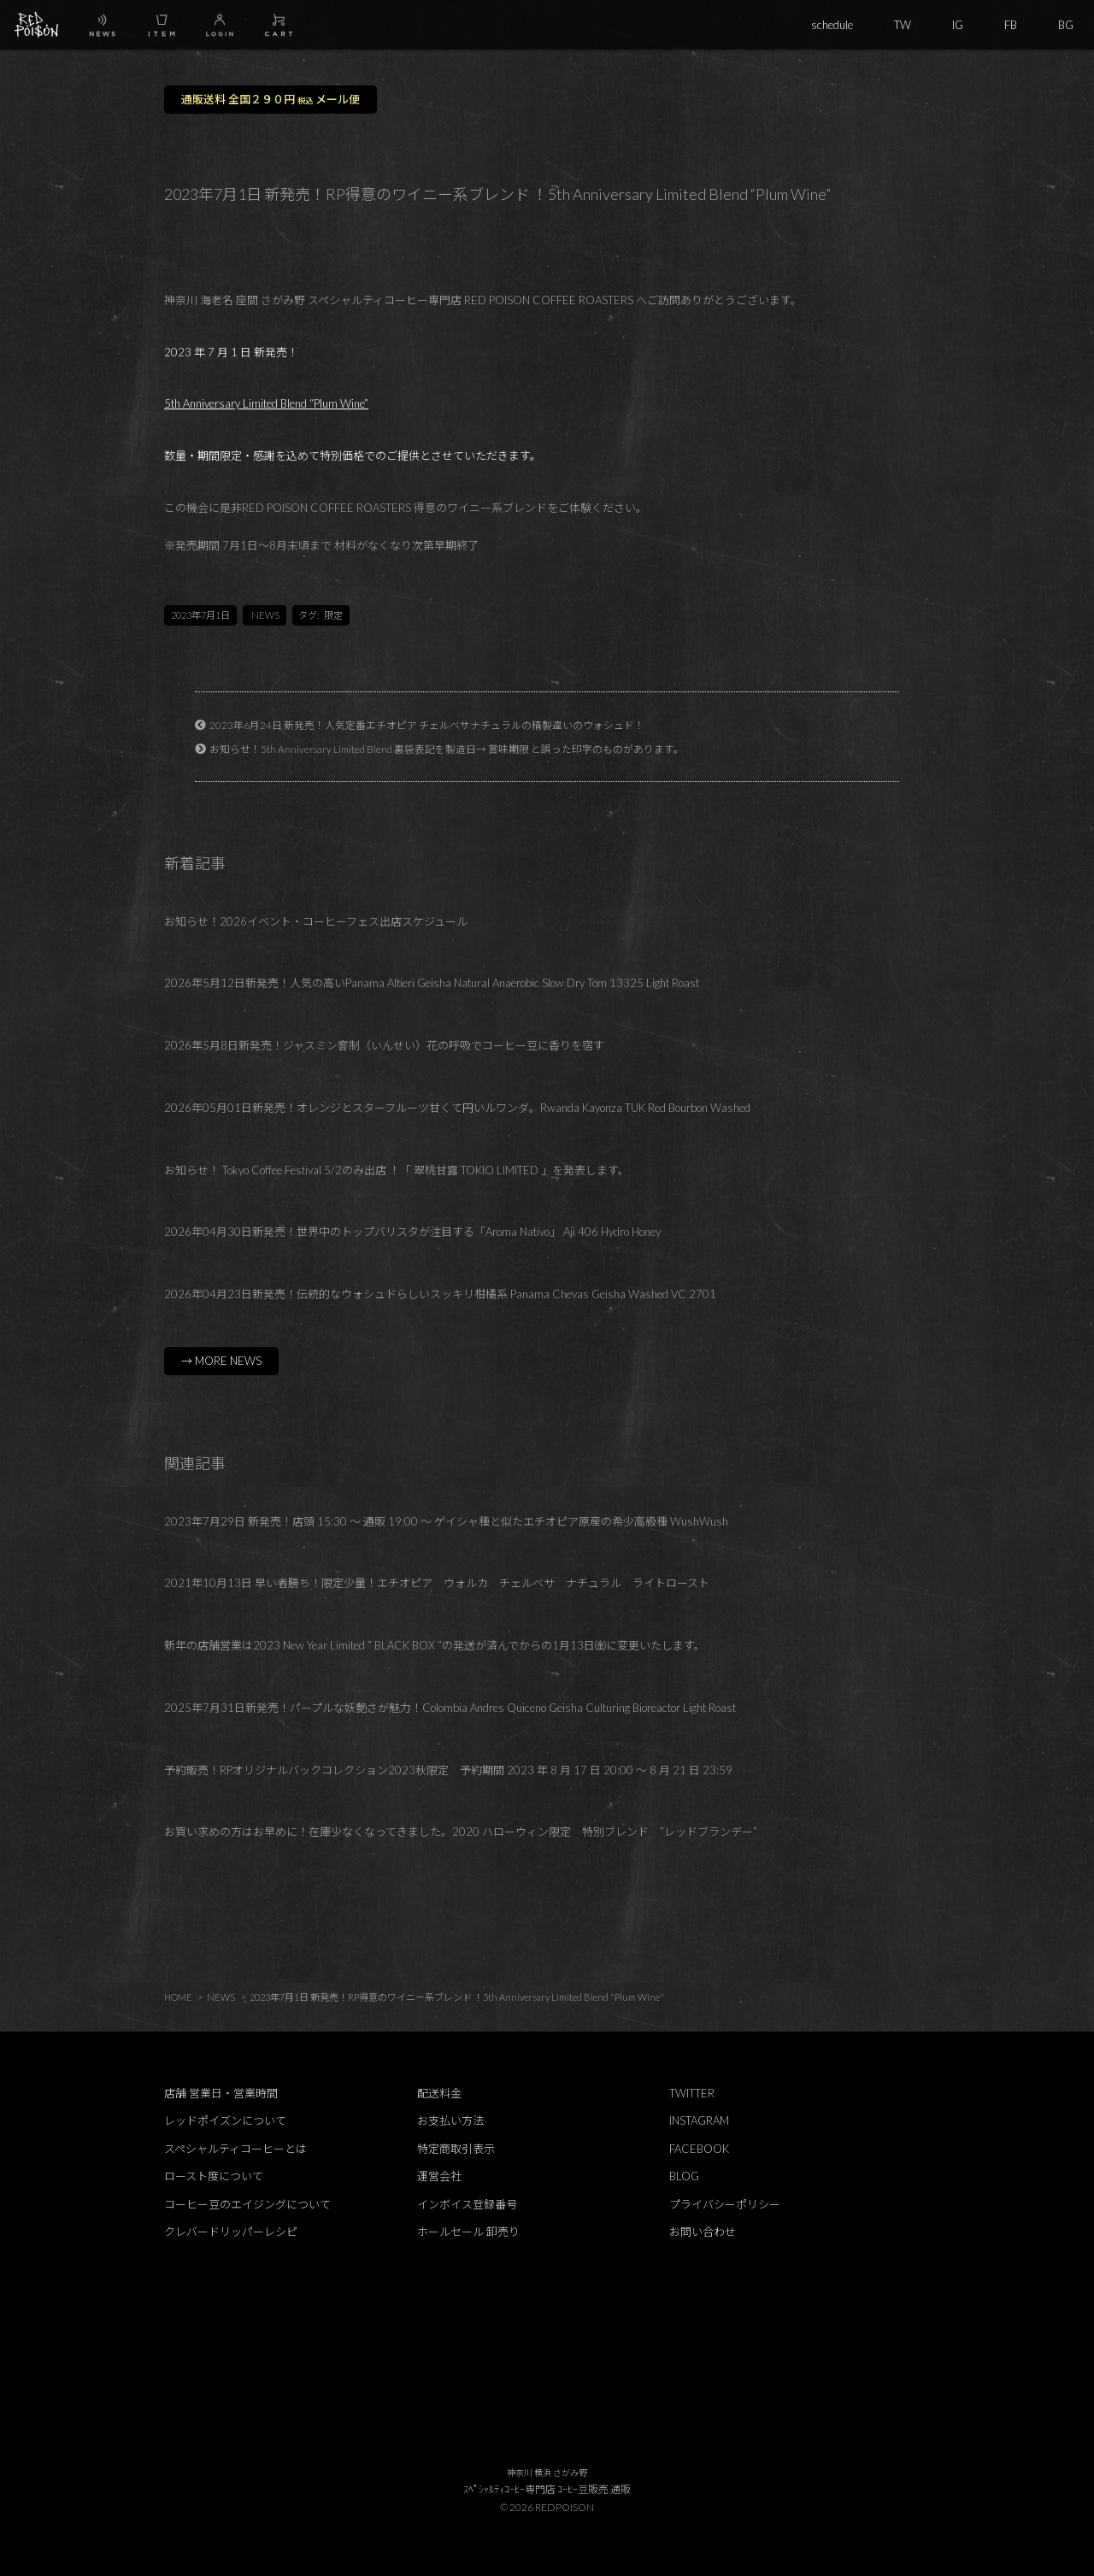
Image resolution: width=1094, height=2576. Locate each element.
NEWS (265, 614)
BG (1065, 25)
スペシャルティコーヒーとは (235, 2148)
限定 (333, 614)
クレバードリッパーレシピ (230, 2231)
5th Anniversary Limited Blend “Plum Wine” (266, 403)
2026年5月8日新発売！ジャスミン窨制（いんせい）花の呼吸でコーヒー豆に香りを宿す (384, 1045)
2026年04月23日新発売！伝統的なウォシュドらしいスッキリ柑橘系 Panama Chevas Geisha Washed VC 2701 (440, 1294)
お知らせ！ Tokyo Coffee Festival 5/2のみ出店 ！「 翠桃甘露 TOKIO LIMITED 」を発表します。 (396, 1170)
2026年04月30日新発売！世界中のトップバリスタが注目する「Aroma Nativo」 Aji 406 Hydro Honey (412, 1231)
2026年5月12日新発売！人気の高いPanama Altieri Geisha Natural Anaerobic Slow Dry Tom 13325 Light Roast (431, 983)
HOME (178, 1997)
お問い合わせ (702, 2231)
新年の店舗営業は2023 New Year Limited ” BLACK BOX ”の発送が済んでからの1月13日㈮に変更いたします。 (434, 1645)
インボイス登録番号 (467, 2204)
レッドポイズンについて (225, 2120)
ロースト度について (213, 2176)
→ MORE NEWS (221, 1360)
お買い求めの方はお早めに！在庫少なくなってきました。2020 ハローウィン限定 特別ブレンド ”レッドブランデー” (460, 1831)
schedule (832, 25)
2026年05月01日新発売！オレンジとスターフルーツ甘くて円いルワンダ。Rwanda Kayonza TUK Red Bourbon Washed (457, 1108)
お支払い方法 (450, 2120)
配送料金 (439, 2093)
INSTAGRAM (699, 2120)
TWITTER (692, 2093)
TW (902, 25)
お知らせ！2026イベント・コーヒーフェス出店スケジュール (316, 921)
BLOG (684, 2176)
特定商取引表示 (456, 2148)
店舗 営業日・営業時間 (221, 2093)
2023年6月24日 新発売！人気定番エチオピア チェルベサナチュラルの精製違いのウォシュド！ (426, 725)
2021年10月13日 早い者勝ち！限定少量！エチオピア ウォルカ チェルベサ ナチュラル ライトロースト (436, 1583)
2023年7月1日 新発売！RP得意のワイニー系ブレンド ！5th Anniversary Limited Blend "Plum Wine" (457, 1997)
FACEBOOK (699, 2148)
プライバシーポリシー (724, 2204)
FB (1010, 25)
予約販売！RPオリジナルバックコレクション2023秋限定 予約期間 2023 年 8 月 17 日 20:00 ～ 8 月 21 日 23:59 (448, 1770)
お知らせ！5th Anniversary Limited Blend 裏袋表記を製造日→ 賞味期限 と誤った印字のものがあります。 (446, 749)
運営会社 (439, 2176)
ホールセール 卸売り (468, 2231)
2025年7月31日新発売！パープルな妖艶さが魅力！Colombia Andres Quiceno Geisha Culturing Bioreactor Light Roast (450, 1707)
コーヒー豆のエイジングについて (247, 2204)
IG (957, 25)
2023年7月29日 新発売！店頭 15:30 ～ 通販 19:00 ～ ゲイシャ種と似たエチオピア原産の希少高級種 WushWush (446, 1521)
